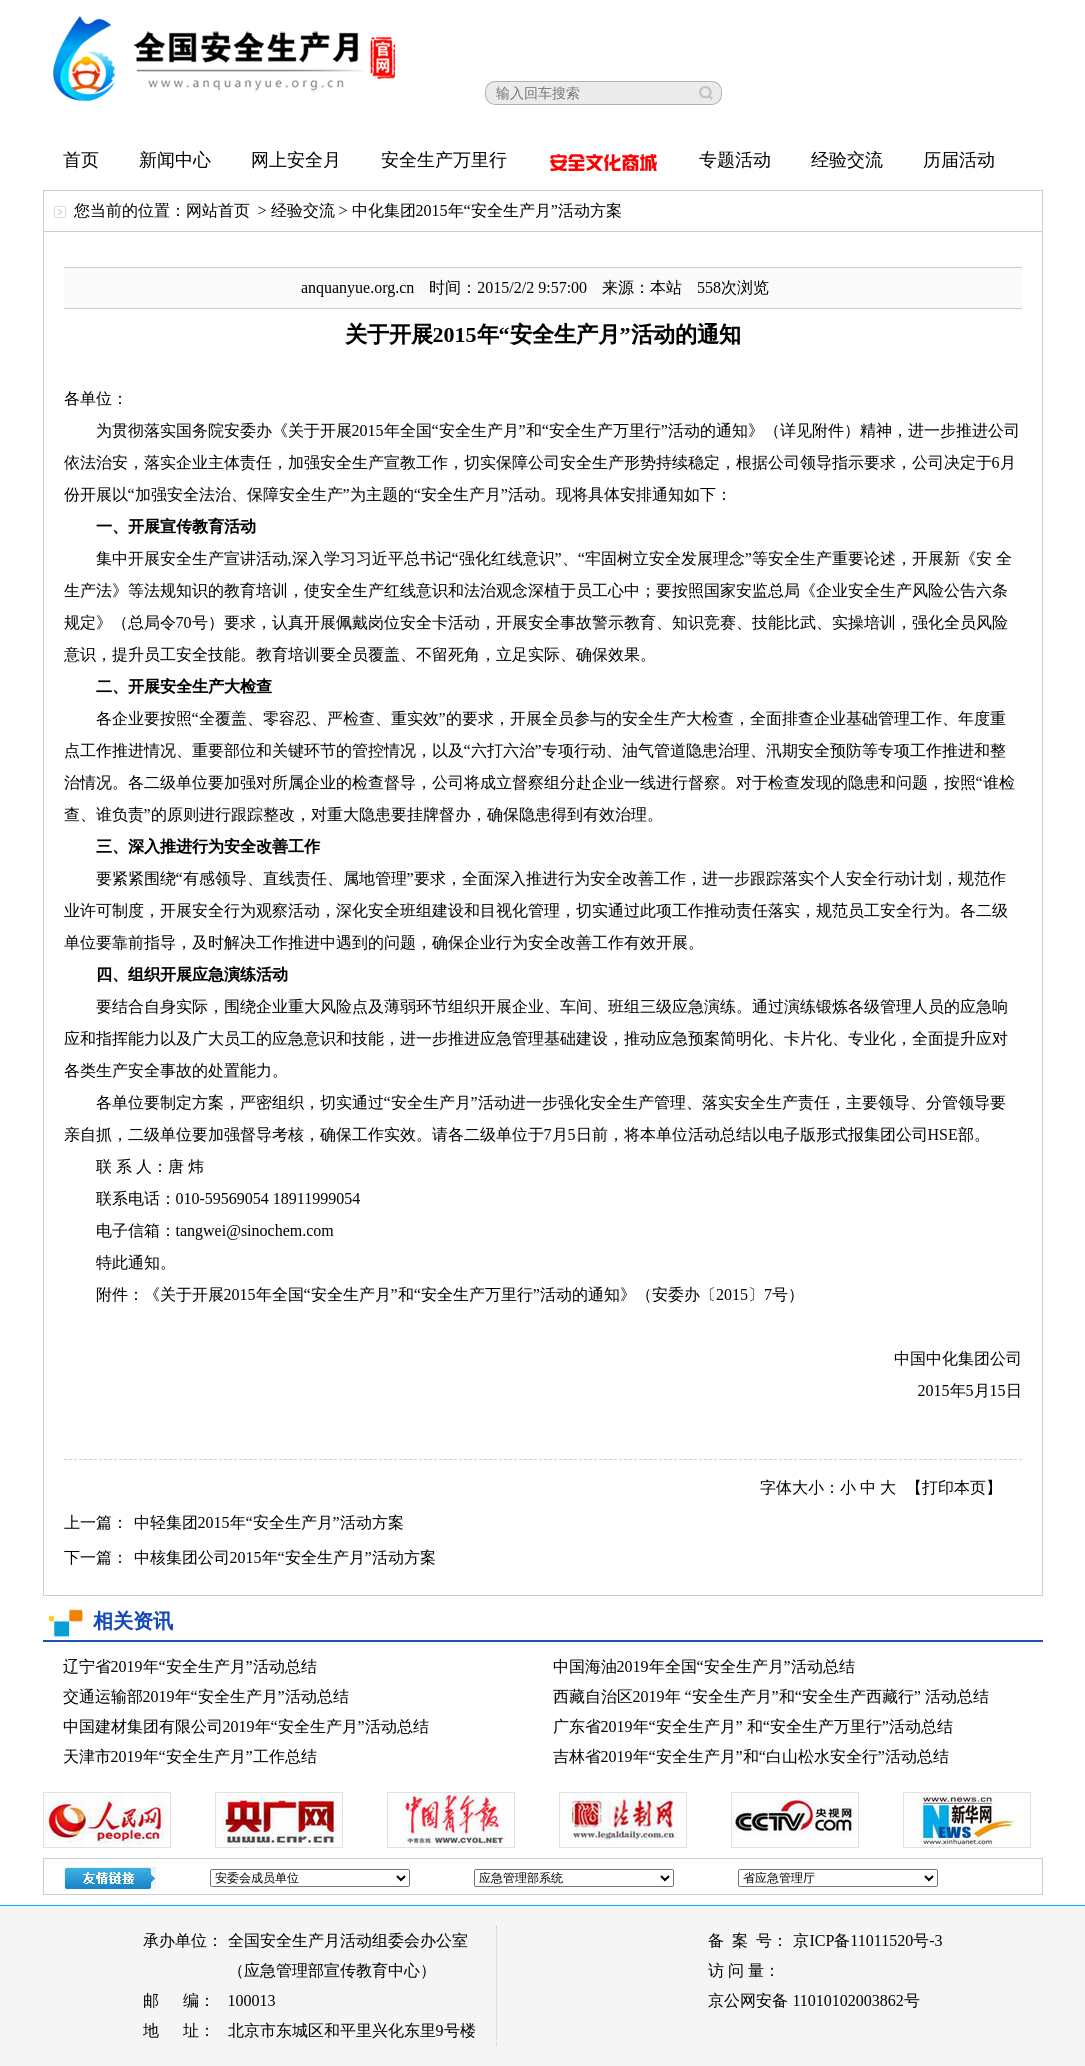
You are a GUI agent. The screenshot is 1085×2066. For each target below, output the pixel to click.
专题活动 (735, 160)
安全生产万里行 (444, 160)
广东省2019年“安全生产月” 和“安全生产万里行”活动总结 (753, 1726)
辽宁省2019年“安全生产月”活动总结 (190, 1666)
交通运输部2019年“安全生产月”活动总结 (206, 1696)
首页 (81, 160)
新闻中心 (175, 160)
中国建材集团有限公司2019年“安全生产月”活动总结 (246, 1726)
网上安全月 (296, 160)
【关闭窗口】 (1033, 19)
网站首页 (218, 210)
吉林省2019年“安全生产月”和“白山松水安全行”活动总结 (751, 1756)
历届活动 (959, 160)
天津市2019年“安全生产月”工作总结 (190, 1756)
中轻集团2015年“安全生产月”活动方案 (269, 1522)
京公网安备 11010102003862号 (813, 2000)
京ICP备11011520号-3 (867, 1940)
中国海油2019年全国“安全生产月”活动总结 (704, 1666)
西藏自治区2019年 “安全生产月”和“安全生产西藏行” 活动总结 (771, 1696)
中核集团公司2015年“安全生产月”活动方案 (285, 1557)
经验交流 (847, 160)
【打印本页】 (954, 1487)
